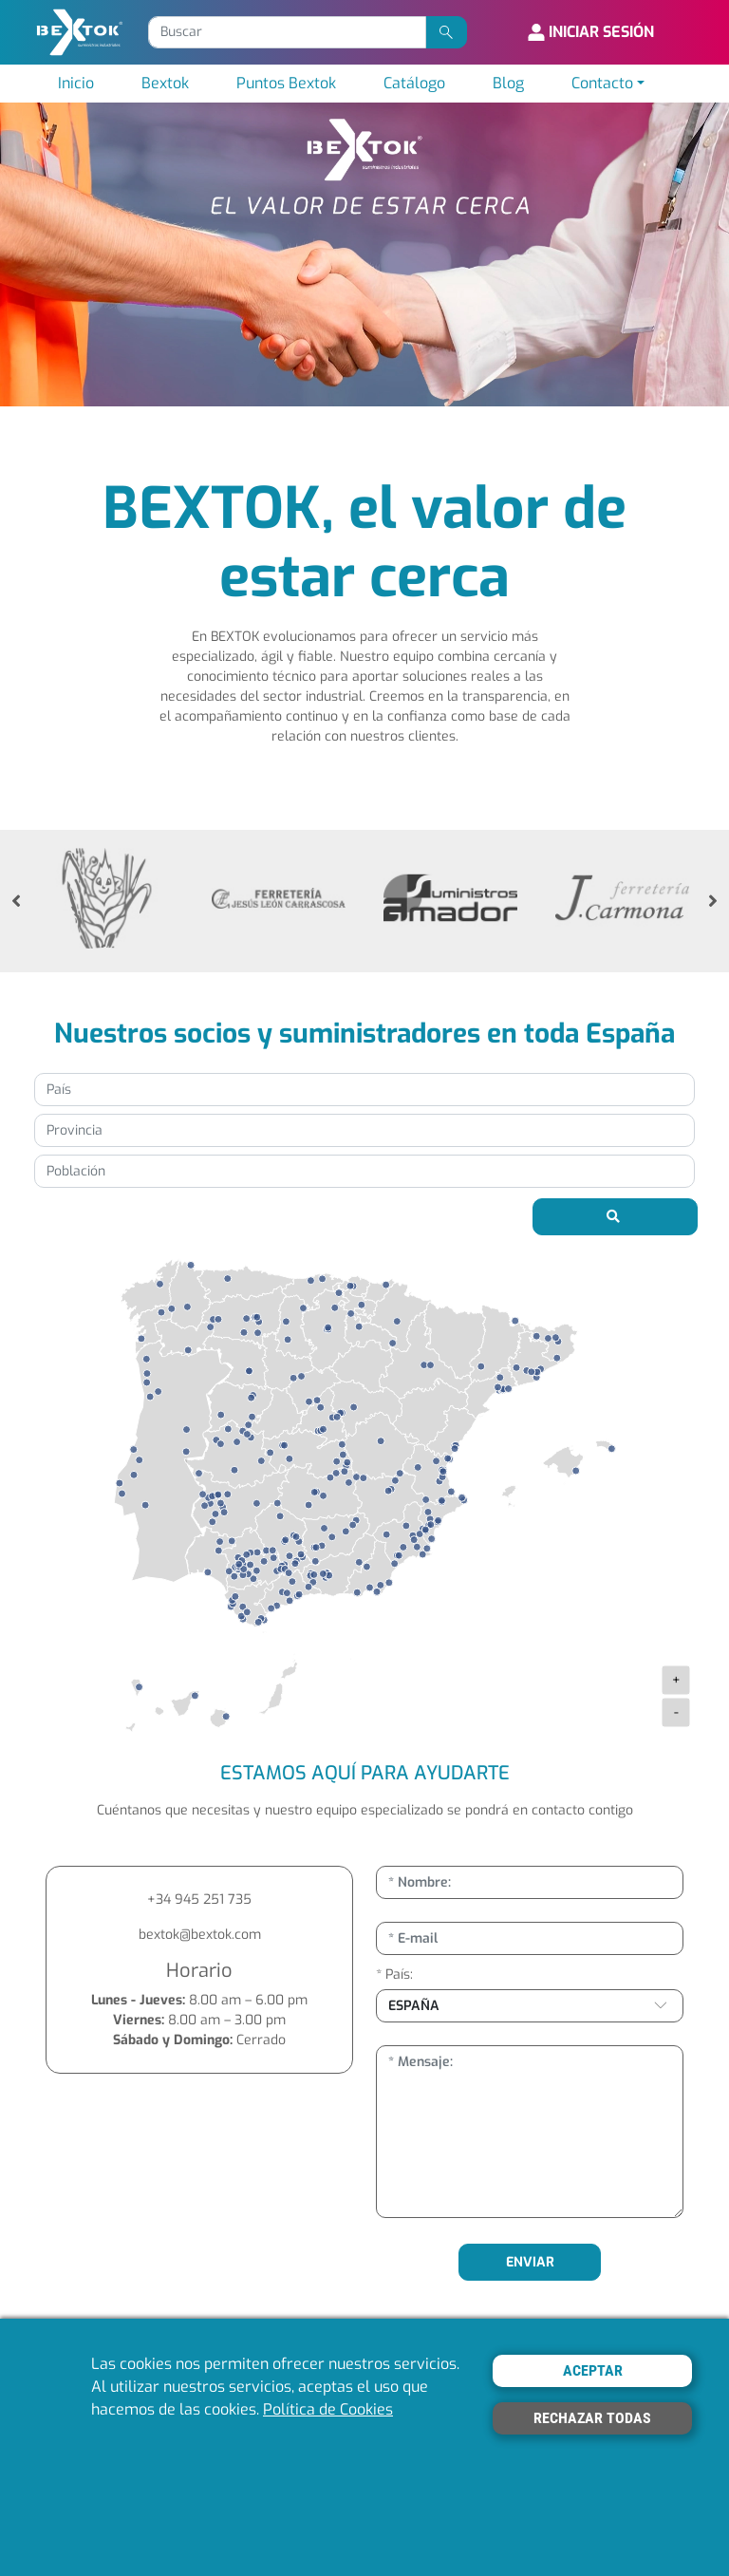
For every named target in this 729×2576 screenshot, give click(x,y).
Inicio (76, 83)
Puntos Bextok (286, 83)
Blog (508, 83)
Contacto (602, 83)
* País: (394, 1974)
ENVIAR (530, 2262)
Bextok (165, 83)
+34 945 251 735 (199, 1899)
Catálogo (414, 83)
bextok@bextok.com (200, 1935)
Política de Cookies (328, 2409)
